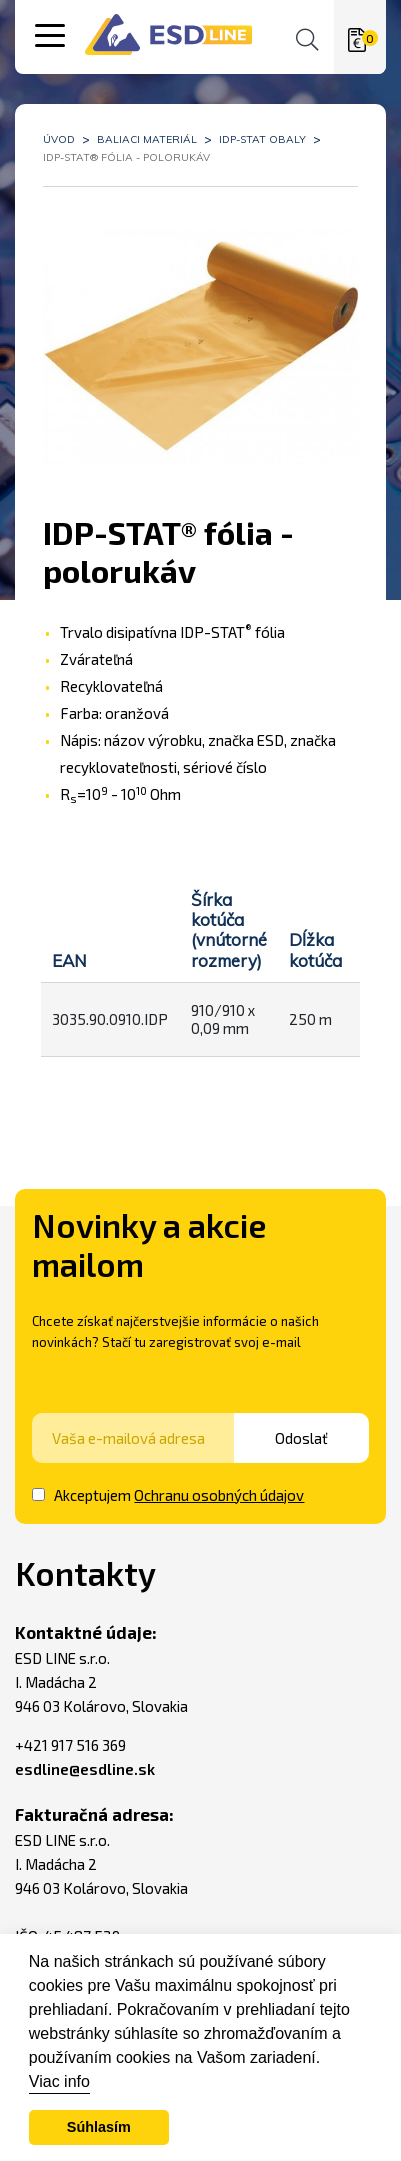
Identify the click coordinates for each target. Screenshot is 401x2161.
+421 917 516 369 (70, 1745)
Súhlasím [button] (99, 2127)
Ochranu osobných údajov (219, 1495)
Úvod (59, 139)
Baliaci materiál (147, 139)
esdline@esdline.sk (85, 1769)
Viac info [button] (59, 2081)
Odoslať (314, 1438)
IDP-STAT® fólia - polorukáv (126, 157)
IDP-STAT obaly (262, 139)
